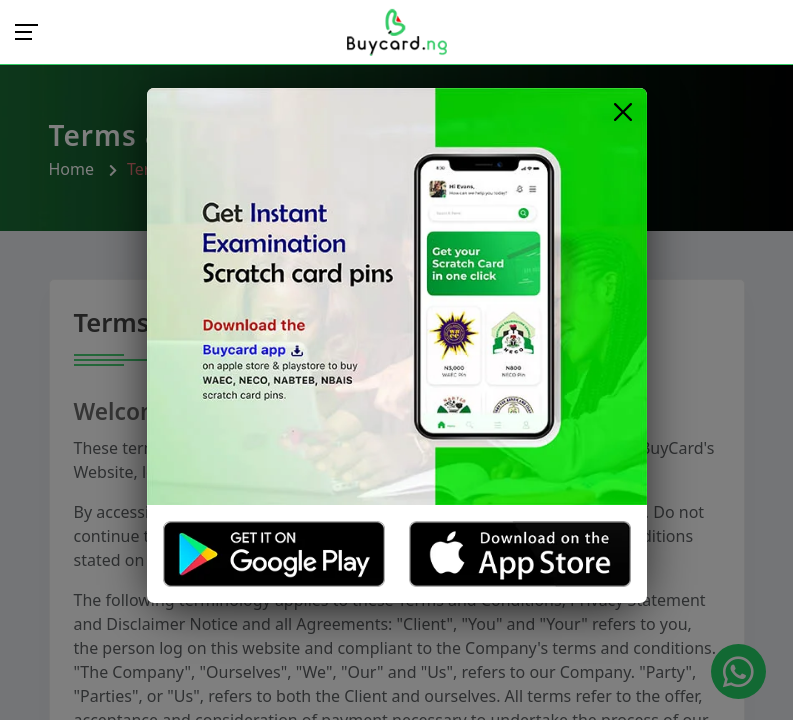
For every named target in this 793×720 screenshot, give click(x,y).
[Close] (623, 111)
